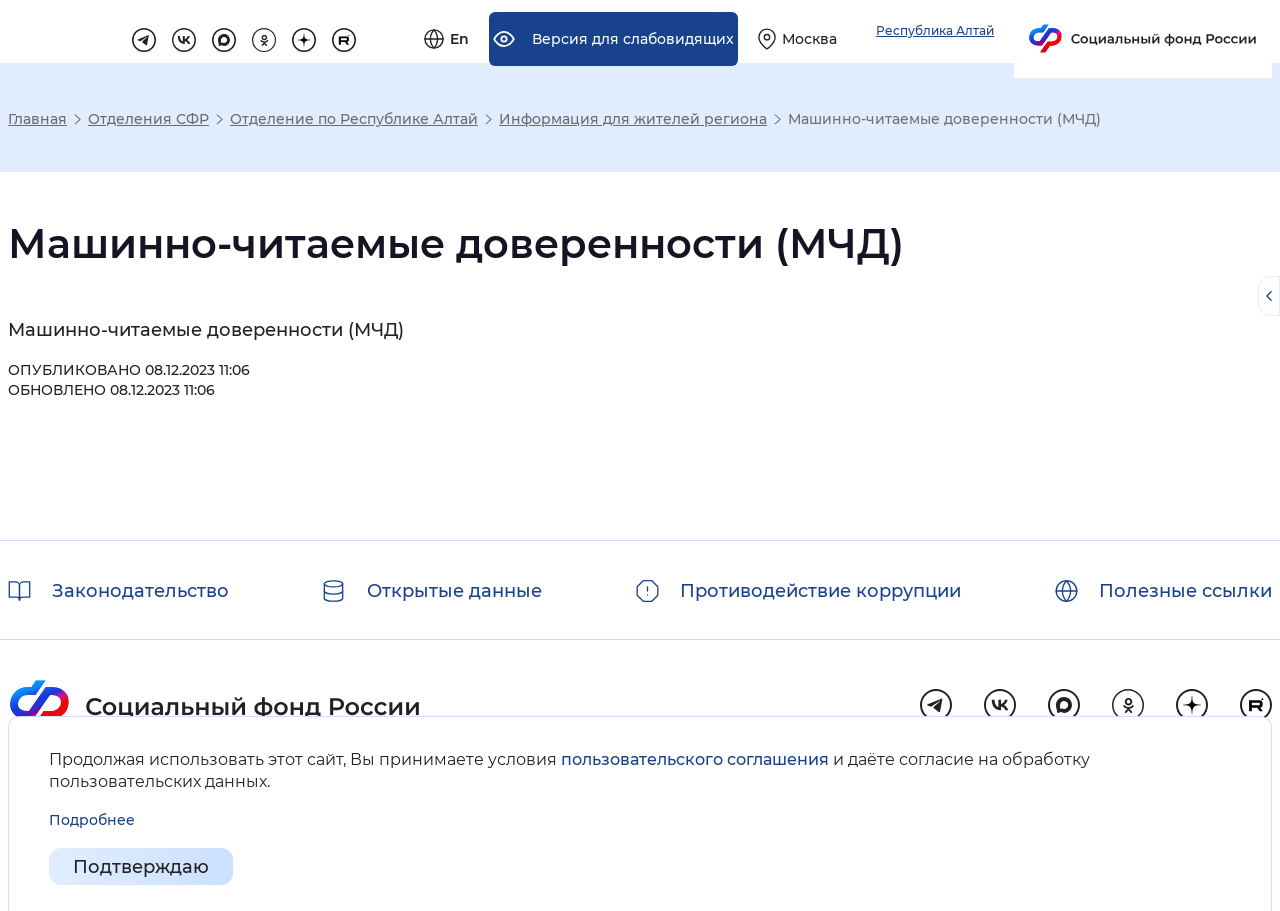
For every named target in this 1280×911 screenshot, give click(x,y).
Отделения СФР (148, 119)
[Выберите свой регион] (1022, 32)
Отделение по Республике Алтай (354, 119)
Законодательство (140, 591)
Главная (37, 119)
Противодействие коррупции (820, 591)
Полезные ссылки (1185, 591)
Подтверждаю (141, 867)
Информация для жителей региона (633, 119)
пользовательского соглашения (695, 759)
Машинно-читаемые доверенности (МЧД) (206, 330)
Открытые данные (454, 591)
